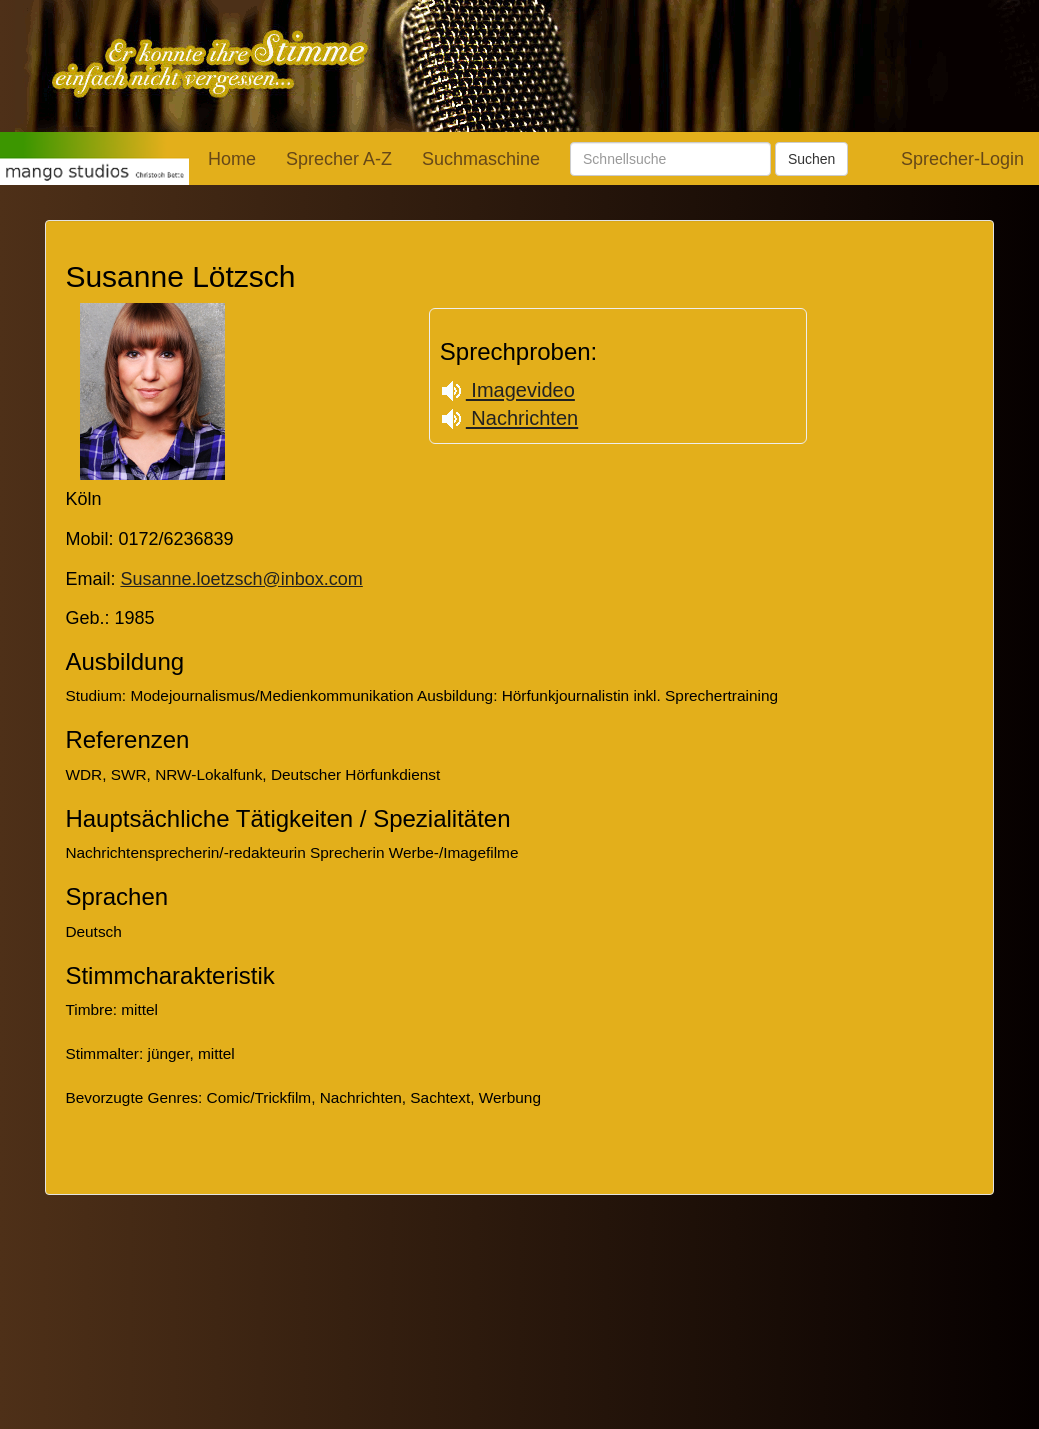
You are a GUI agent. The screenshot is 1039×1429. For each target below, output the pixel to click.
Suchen (811, 159)
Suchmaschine (481, 159)
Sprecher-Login (962, 159)
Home (232, 159)
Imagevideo (507, 390)
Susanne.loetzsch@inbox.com (241, 579)
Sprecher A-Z (339, 159)
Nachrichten (509, 418)
